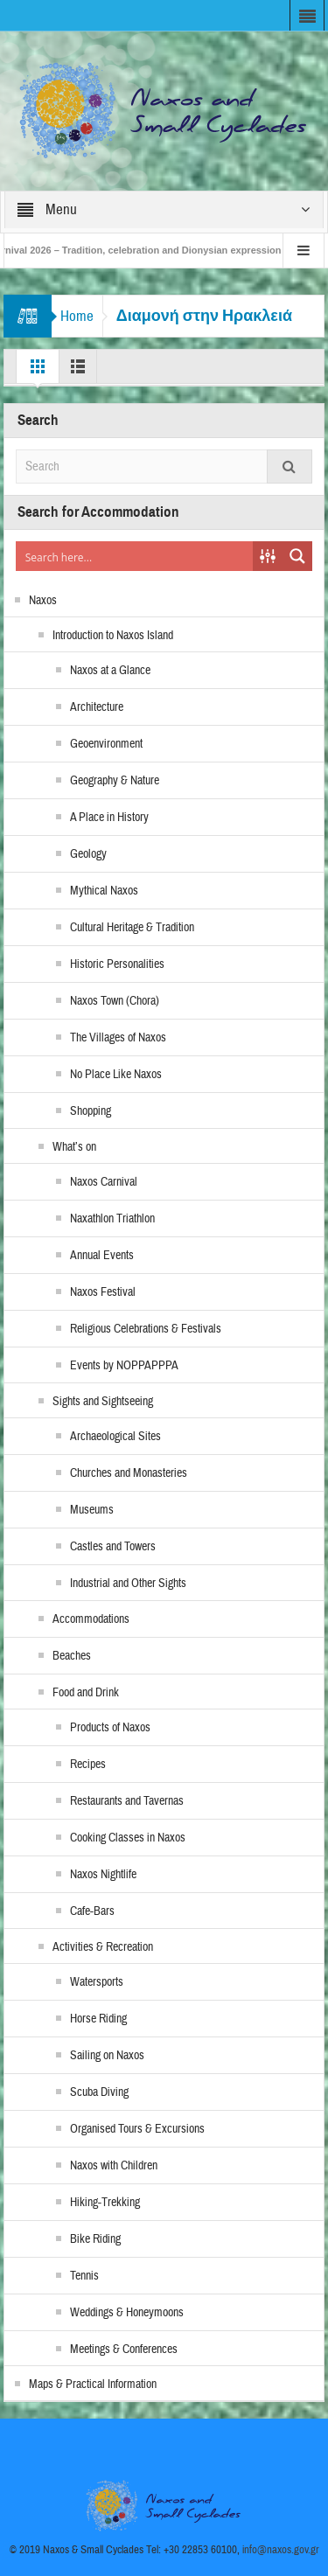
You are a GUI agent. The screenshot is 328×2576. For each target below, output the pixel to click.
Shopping (90, 1111)
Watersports (96, 1982)
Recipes (88, 1764)
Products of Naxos (110, 1728)
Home (77, 316)
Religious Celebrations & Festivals (145, 1329)
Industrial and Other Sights (128, 1583)
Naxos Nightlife (103, 1875)
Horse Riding (98, 2019)
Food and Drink (85, 1693)
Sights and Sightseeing (102, 1402)
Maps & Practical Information (93, 2384)
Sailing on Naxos (107, 2056)
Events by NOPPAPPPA (124, 1366)
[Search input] (135, 556)
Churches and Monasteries (128, 1473)
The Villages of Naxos (118, 1038)
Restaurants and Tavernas (127, 1801)
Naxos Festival (103, 1292)
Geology (88, 854)
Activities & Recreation (102, 1947)
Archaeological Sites (115, 1437)
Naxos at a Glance (110, 671)
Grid (38, 370)
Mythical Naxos (104, 891)
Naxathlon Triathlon (112, 1219)
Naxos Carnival (103, 1182)
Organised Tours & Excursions (137, 2129)
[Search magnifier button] (297, 556)
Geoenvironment (106, 744)
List (78, 370)
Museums (92, 1510)
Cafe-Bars (92, 1911)
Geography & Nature (114, 781)
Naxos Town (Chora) (114, 1001)
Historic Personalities (117, 964)
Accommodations (90, 1619)
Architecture (96, 707)
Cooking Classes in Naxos (127, 1838)
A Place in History (109, 817)
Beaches (71, 1656)
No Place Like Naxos (116, 1075)
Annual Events (102, 1256)
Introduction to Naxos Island (112, 636)
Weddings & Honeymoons (127, 2313)
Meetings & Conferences (124, 2349)
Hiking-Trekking (105, 2202)
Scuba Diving (99, 2092)
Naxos (43, 601)
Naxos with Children (113, 2166)
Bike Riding (95, 2239)
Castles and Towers (113, 1547)
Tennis (84, 2276)
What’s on (74, 1147)
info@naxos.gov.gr (280, 2550)
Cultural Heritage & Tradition (132, 928)
